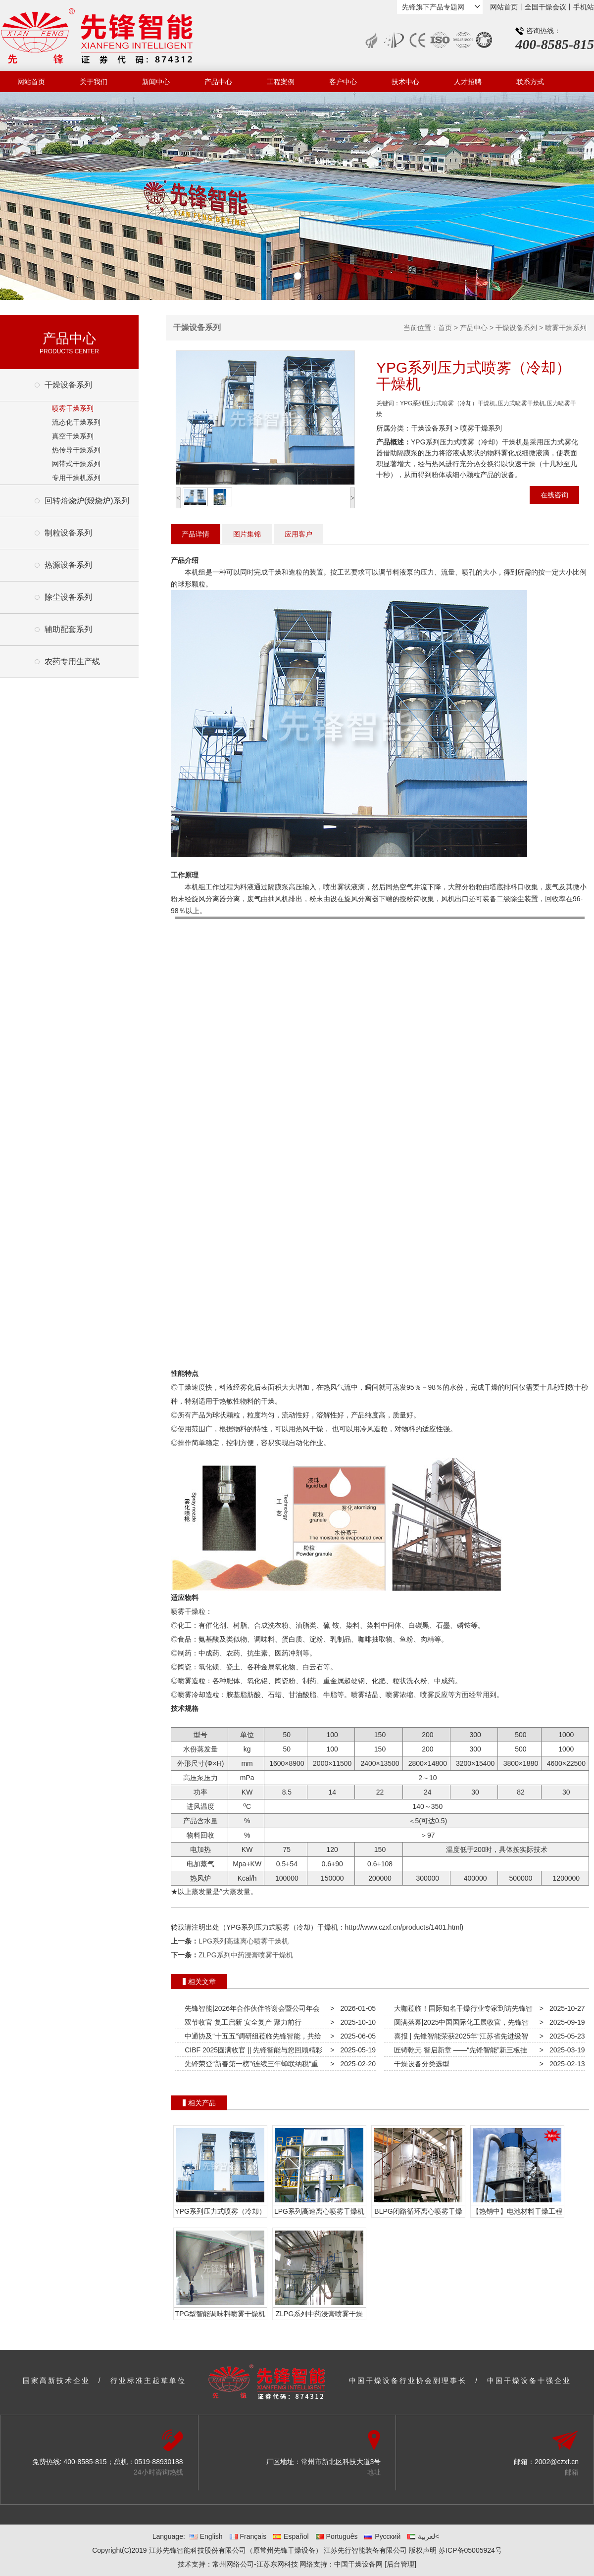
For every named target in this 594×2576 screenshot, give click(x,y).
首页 (445, 328)
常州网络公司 (233, 2564)
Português (337, 2536)
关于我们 (93, 82)
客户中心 (343, 82)
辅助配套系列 (68, 629)
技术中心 (405, 82)
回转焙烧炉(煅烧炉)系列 (87, 500)
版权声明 (423, 2550)
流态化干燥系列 (76, 422)
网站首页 (504, 7)
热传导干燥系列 (76, 450)
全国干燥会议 (545, 7)
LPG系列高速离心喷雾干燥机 (243, 1941)
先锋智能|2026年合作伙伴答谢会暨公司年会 (250, 2008)
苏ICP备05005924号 (470, 2550)
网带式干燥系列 (76, 464)
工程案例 (281, 82)
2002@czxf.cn (557, 2462)
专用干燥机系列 (76, 478)
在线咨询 (554, 495)
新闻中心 (156, 82)
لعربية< (423, 2536)
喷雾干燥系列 (73, 408)
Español (291, 2536)
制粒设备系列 (68, 533)
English (206, 2536)
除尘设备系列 (68, 597)
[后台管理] (400, 2564)
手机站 (583, 7)
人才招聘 (468, 82)
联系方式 (530, 82)
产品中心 (218, 82)
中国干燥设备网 (358, 2564)
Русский (382, 2536)
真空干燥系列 (73, 436)
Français (248, 2536)
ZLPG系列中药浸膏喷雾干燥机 (245, 1955)
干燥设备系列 (68, 385)
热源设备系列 (68, 565)
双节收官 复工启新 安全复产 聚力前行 (241, 2022)
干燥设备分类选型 (419, 2064)
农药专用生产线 (72, 661)
